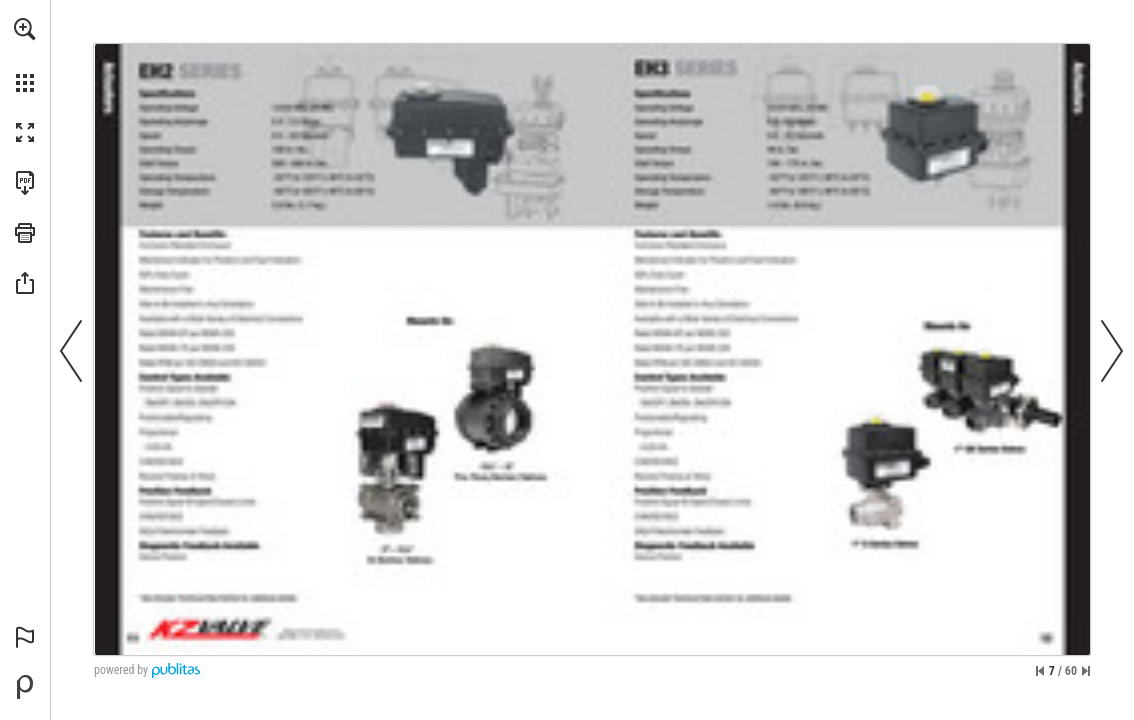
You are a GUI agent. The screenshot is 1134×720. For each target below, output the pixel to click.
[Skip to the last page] (1086, 671)
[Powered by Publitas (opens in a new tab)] (25, 687)
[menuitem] (25, 55)
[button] (25, 29)
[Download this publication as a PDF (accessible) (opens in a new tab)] (25, 183)
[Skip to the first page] (1040, 671)
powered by (121, 670)
